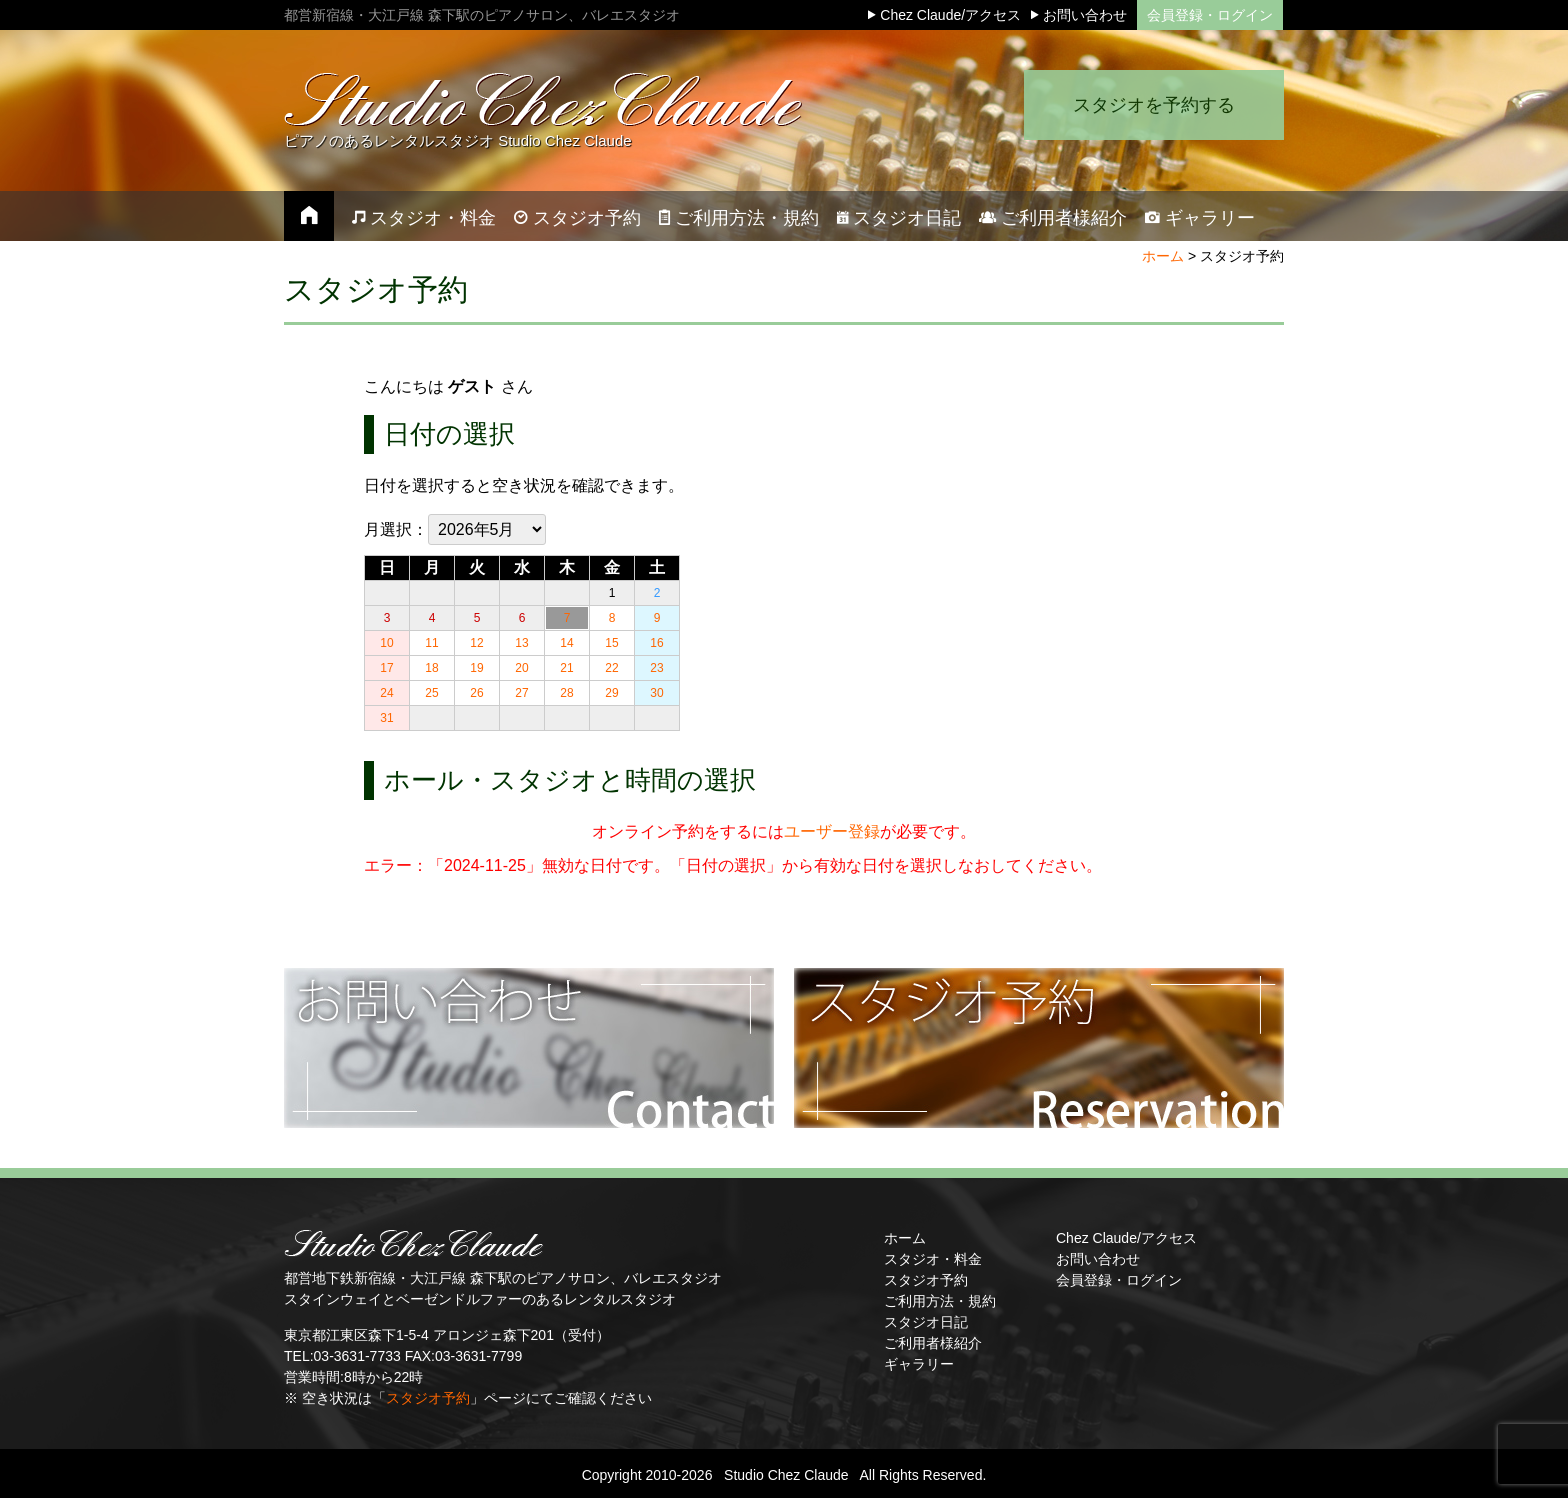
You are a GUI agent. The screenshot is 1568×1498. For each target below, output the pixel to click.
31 (386, 718)
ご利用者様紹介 (933, 1343)
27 (521, 693)
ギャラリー (919, 1364)
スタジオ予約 (428, 1398)
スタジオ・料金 (933, 1259)
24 (386, 693)
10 (386, 643)
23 (656, 668)
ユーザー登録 (832, 831)
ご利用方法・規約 (940, 1301)
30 (656, 693)
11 (431, 643)
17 (386, 668)
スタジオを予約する (1154, 105)
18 (431, 668)
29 (611, 693)
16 (656, 643)
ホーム (1163, 256)
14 (566, 643)
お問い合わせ (1098, 1259)
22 (611, 668)
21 (566, 668)
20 (521, 668)
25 (431, 693)
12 (476, 643)
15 (611, 643)
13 (521, 643)
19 (476, 668)
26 (476, 693)
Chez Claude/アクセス (1126, 1238)
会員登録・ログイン (1210, 15)
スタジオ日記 (926, 1322)
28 (566, 693)
